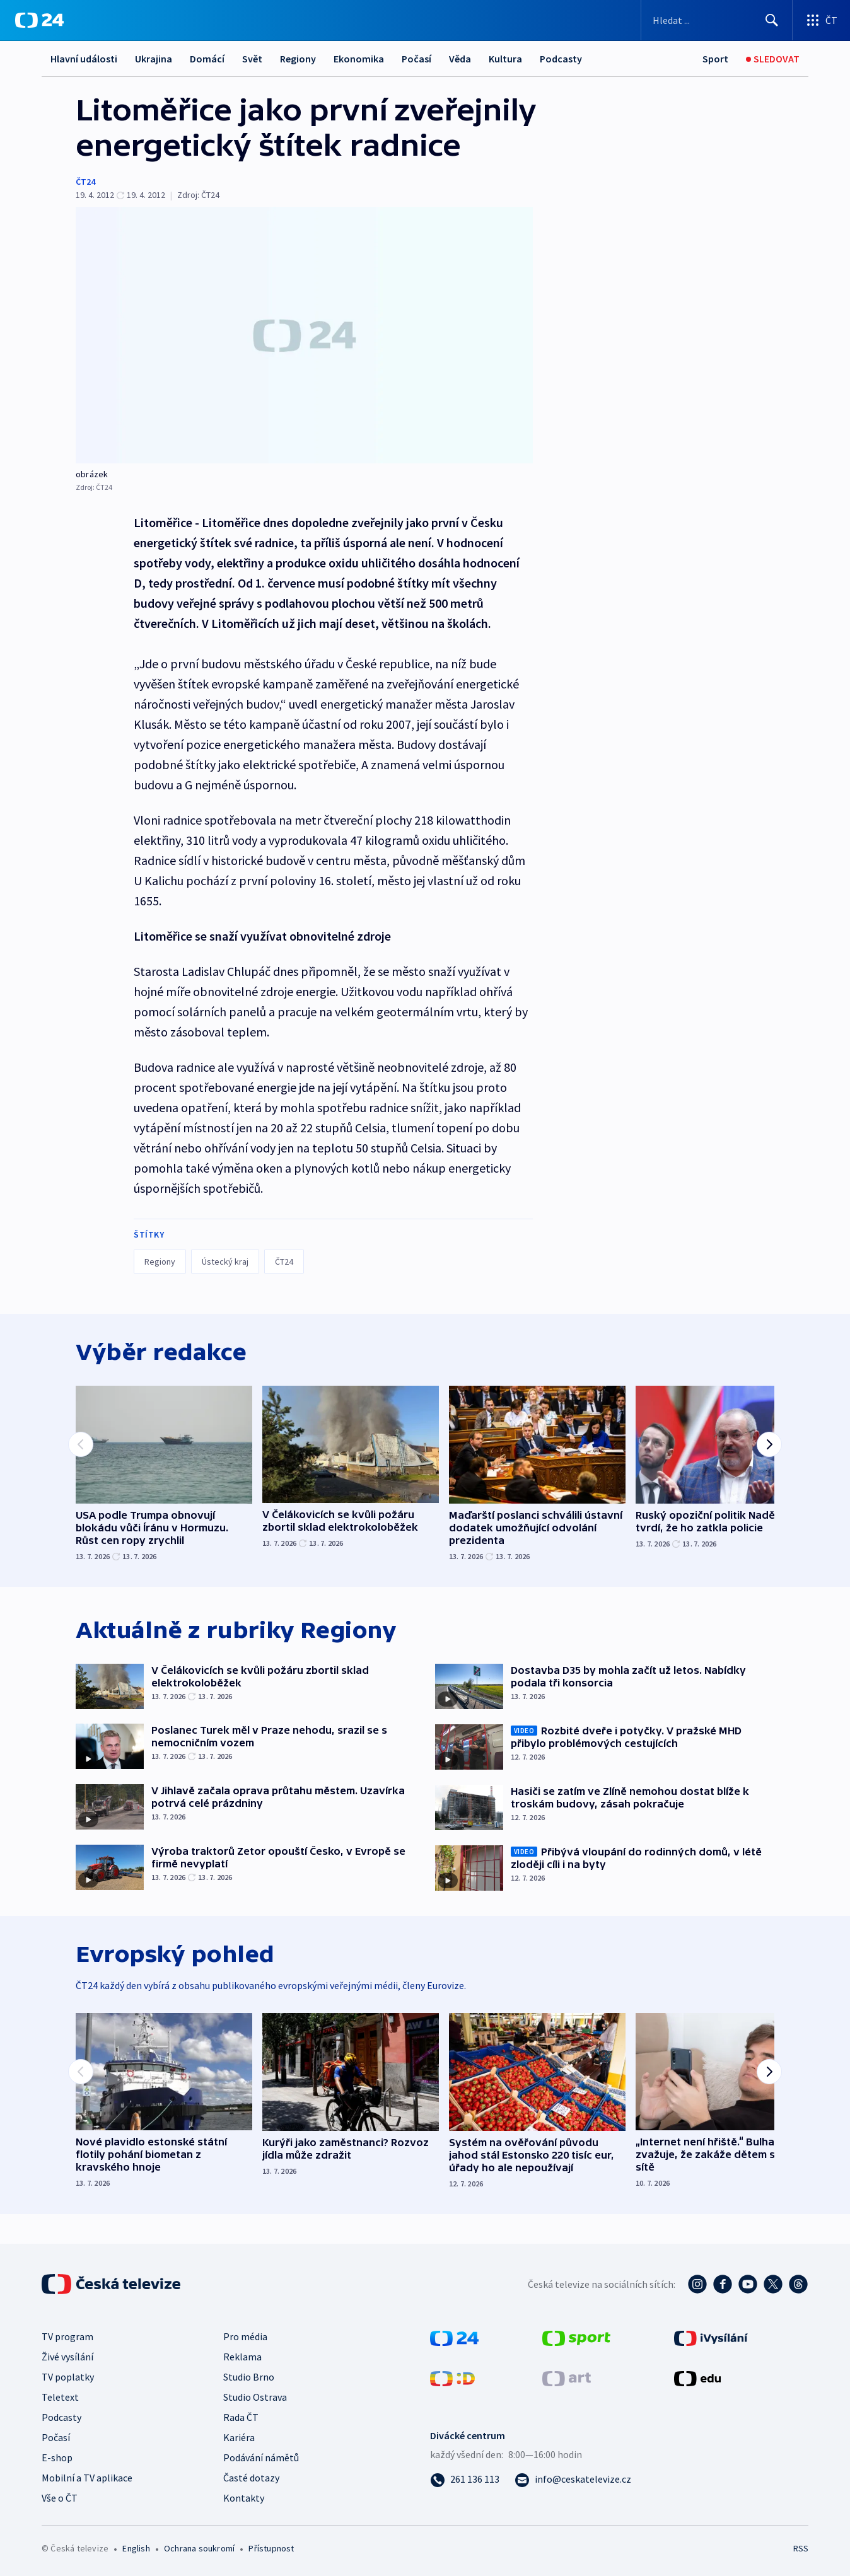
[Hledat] (772, 20)
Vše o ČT (60, 2498)
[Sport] (715, 59)
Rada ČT (241, 2417)
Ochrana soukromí (199, 2548)
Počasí (416, 58)
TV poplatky (68, 2376)
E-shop (57, 2457)
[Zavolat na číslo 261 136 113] (464, 2478)
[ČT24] (39, 20)
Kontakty (243, 2498)
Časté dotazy (251, 2477)
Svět (252, 58)
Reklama (242, 2356)
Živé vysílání (67, 2356)
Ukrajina (153, 58)
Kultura (505, 58)
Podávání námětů (261, 2457)
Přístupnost (271, 2548)
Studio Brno (248, 2376)
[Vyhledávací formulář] (716, 20)
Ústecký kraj (225, 1261)
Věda (460, 58)
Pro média (245, 2336)
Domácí (207, 58)
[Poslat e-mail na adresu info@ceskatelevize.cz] (573, 2478)
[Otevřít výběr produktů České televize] (821, 20)
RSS (800, 2548)
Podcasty (561, 58)
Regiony (298, 58)
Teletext (60, 2397)
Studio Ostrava (255, 2397)
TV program (67, 2336)
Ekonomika (359, 58)
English (135, 2548)
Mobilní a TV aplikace (87, 2477)
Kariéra (239, 2437)
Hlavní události (83, 58)
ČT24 (85, 181)
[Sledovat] (772, 59)
